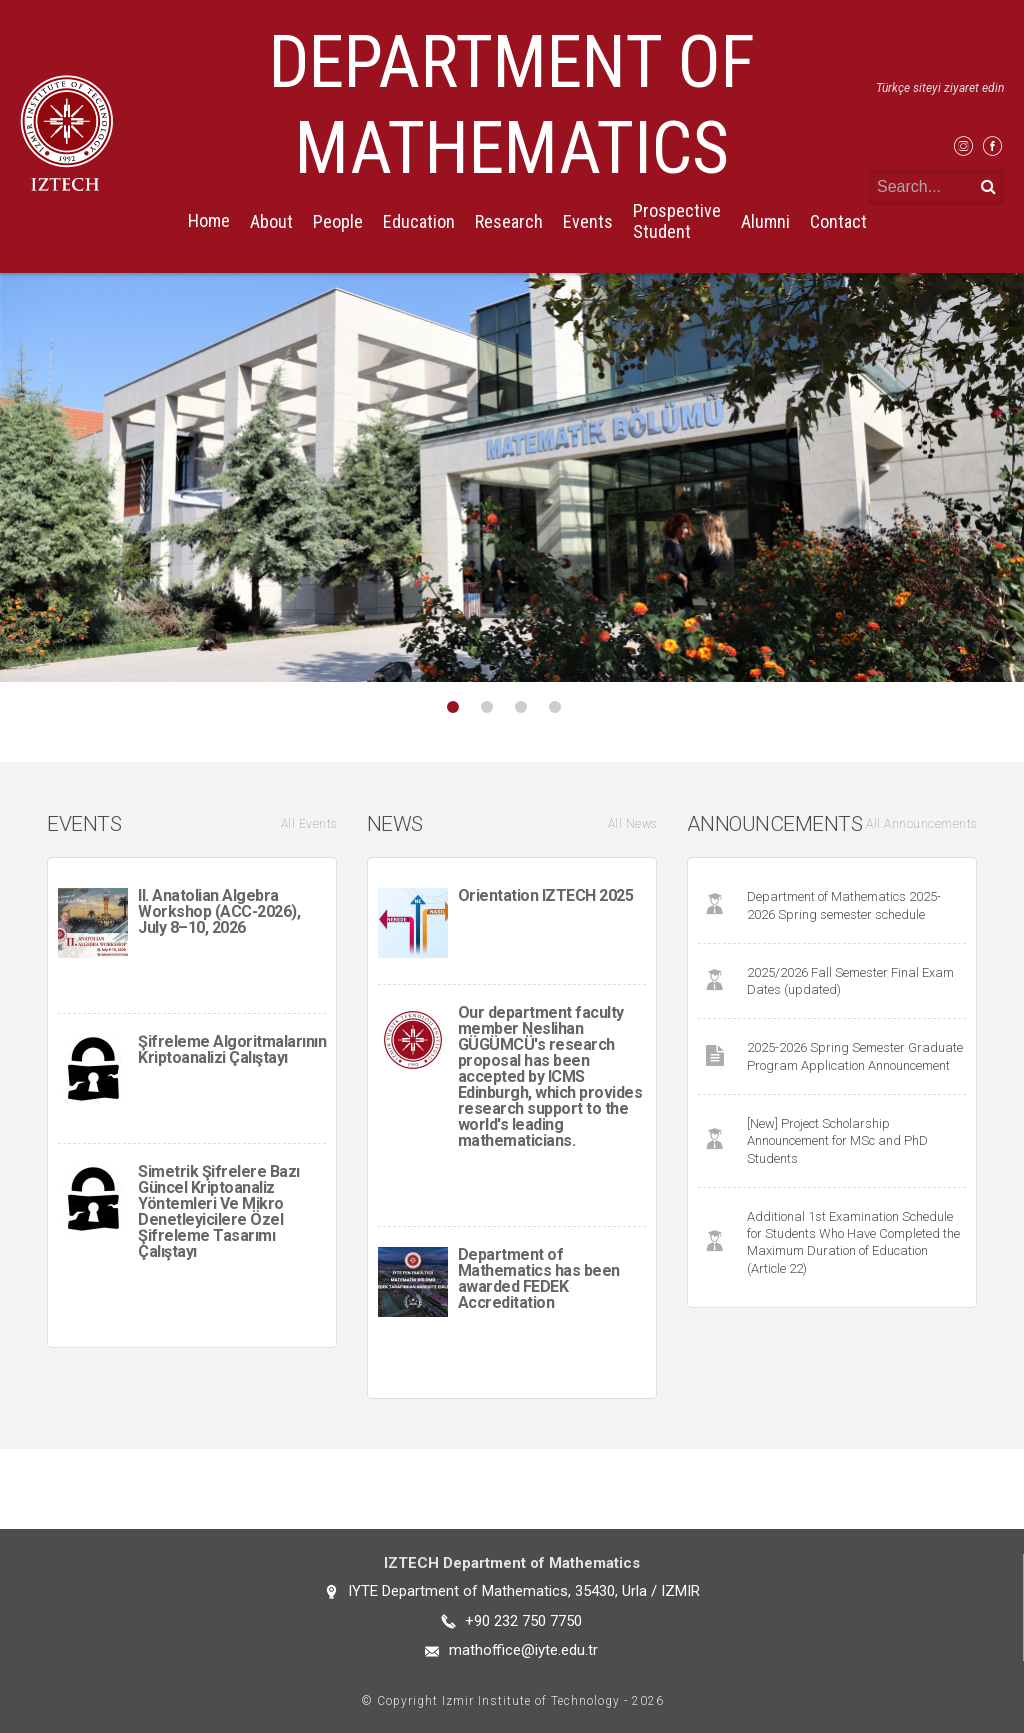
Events (588, 221)
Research (509, 221)
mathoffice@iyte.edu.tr (523, 1650)
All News (632, 824)
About (271, 221)
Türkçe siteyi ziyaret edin (940, 88)
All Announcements (921, 824)
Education (419, 221)
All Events (309, 824)
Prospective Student (677, 221)
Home (209, 220)
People (338, 221)
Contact (838, 221)
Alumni (765, 221)
